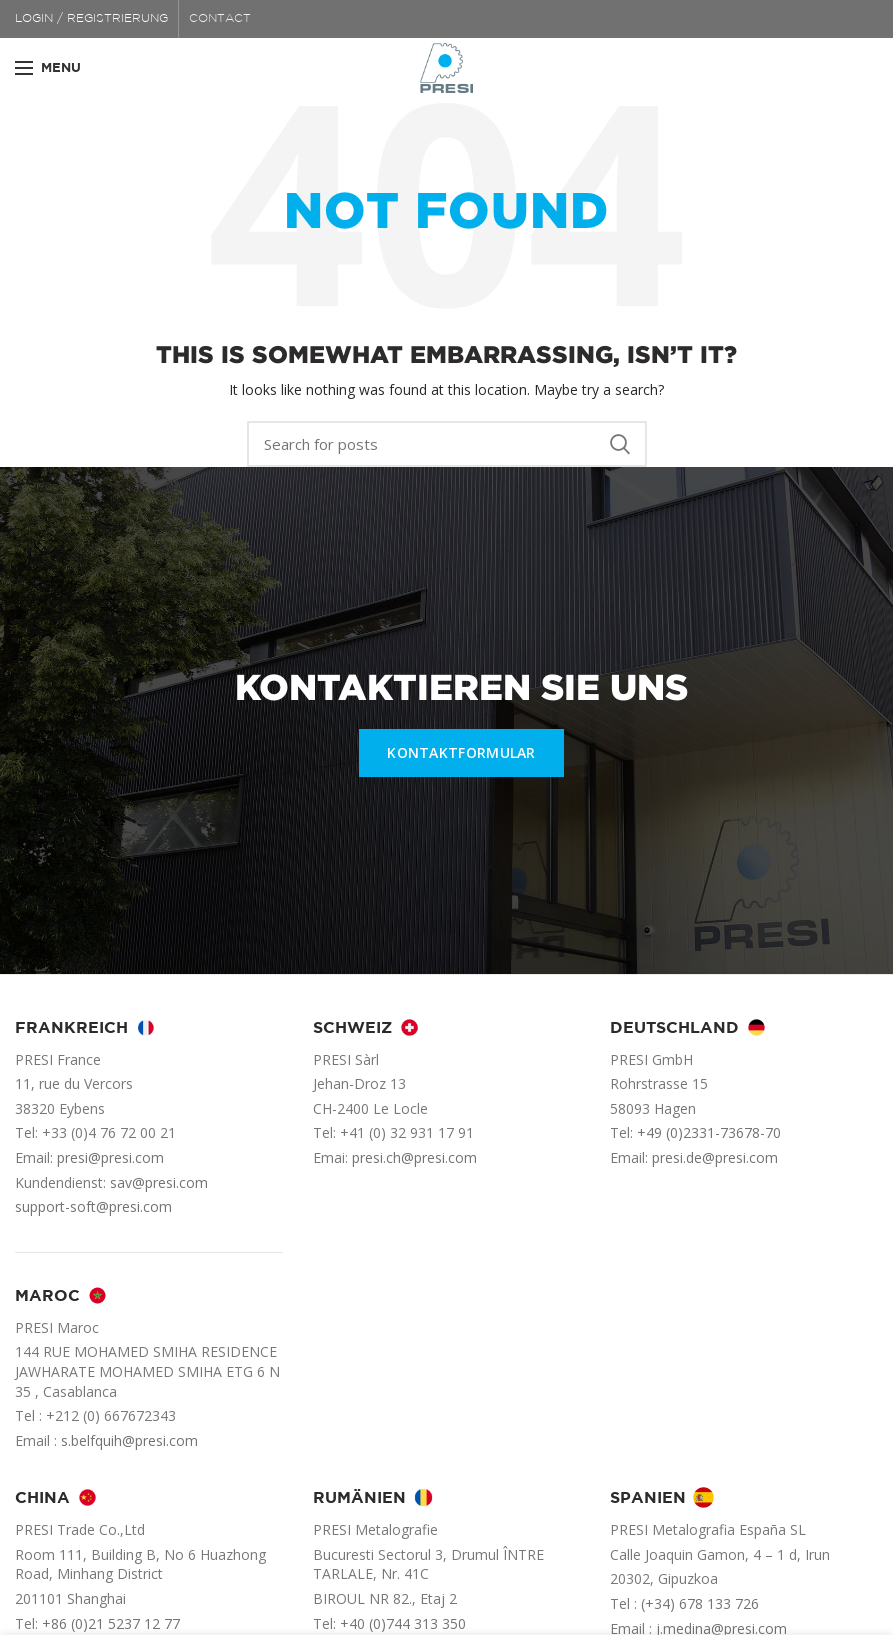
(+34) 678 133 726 (700, 1603)
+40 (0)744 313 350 (403, 1623)
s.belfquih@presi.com (129, 1440)
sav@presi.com (159, 1182)
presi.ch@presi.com (414, 1157)
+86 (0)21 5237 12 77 (111, 1623)
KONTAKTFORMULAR (461, 752)
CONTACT (220, 18)
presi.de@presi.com (715, 1157)
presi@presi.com (110, 1157)
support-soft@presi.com (93, 1206)
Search (620, 444)
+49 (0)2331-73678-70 (709, 1132)
